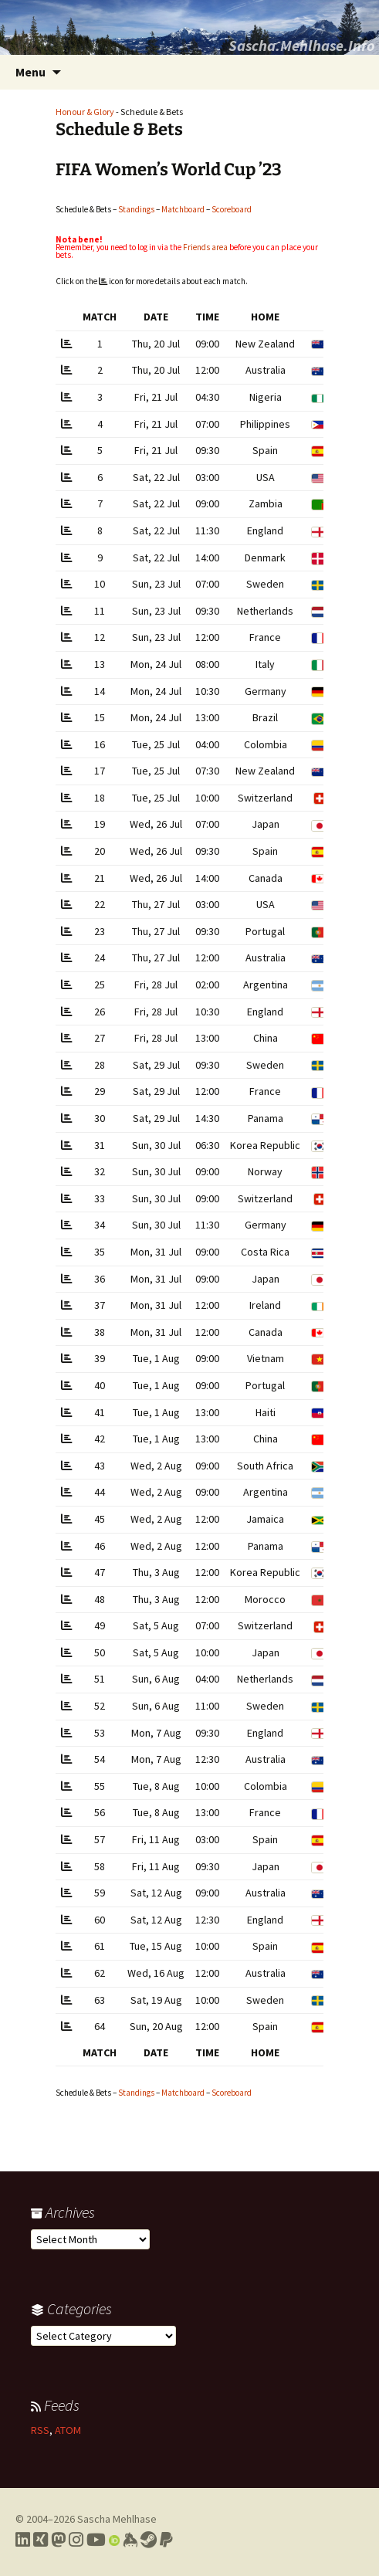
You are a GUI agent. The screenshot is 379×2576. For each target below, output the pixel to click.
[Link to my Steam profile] (148, 2540)
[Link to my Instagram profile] (76, 2540)
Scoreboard (231, 209)
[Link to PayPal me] (166, 2540)
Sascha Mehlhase (117, 2519)
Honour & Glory (85, 111)
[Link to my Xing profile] (40, 2540)
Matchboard (183, 209)
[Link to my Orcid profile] (114, 2540)
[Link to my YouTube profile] (96, 2540)
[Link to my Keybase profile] (130, 2540)
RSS (40, 2430)
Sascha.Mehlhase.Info (301, 45)
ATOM (68, 2430)
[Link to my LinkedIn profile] (22, 2540)
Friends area (205, 247)
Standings (136, 209)
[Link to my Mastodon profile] (58, 2540)
